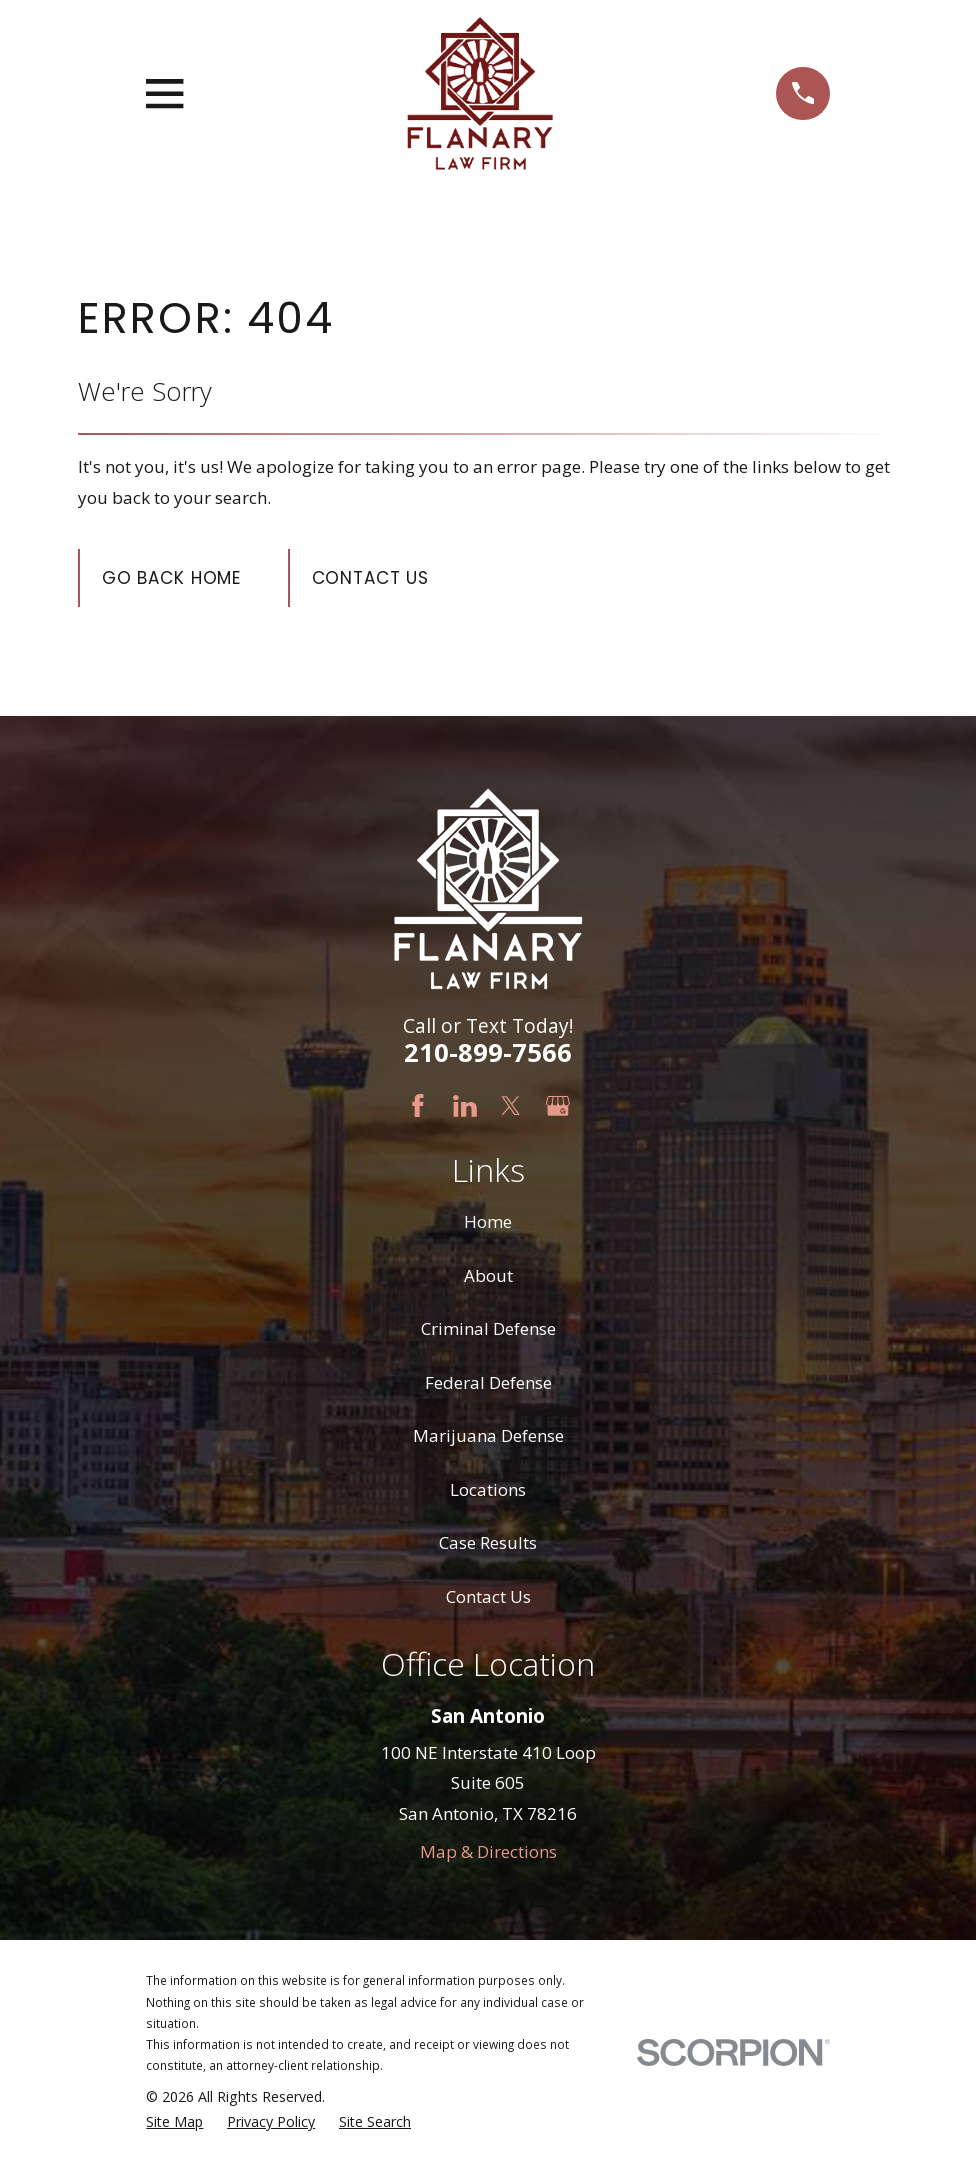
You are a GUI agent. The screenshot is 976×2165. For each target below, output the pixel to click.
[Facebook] (418, 1106)
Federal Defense (488, 1382)
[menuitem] (174, 2122)
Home (488, 1221)
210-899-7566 (488, 1052)
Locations (488, 1489)
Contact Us (371, 578)
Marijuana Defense (488, 1435)
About (488, 1275)
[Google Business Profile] (558, 1106)
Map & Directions (488, 1851)
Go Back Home (171, 578)
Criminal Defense (488, 1328)
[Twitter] (511, 1106)
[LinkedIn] (465, 1106)
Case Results (488, 1542)
